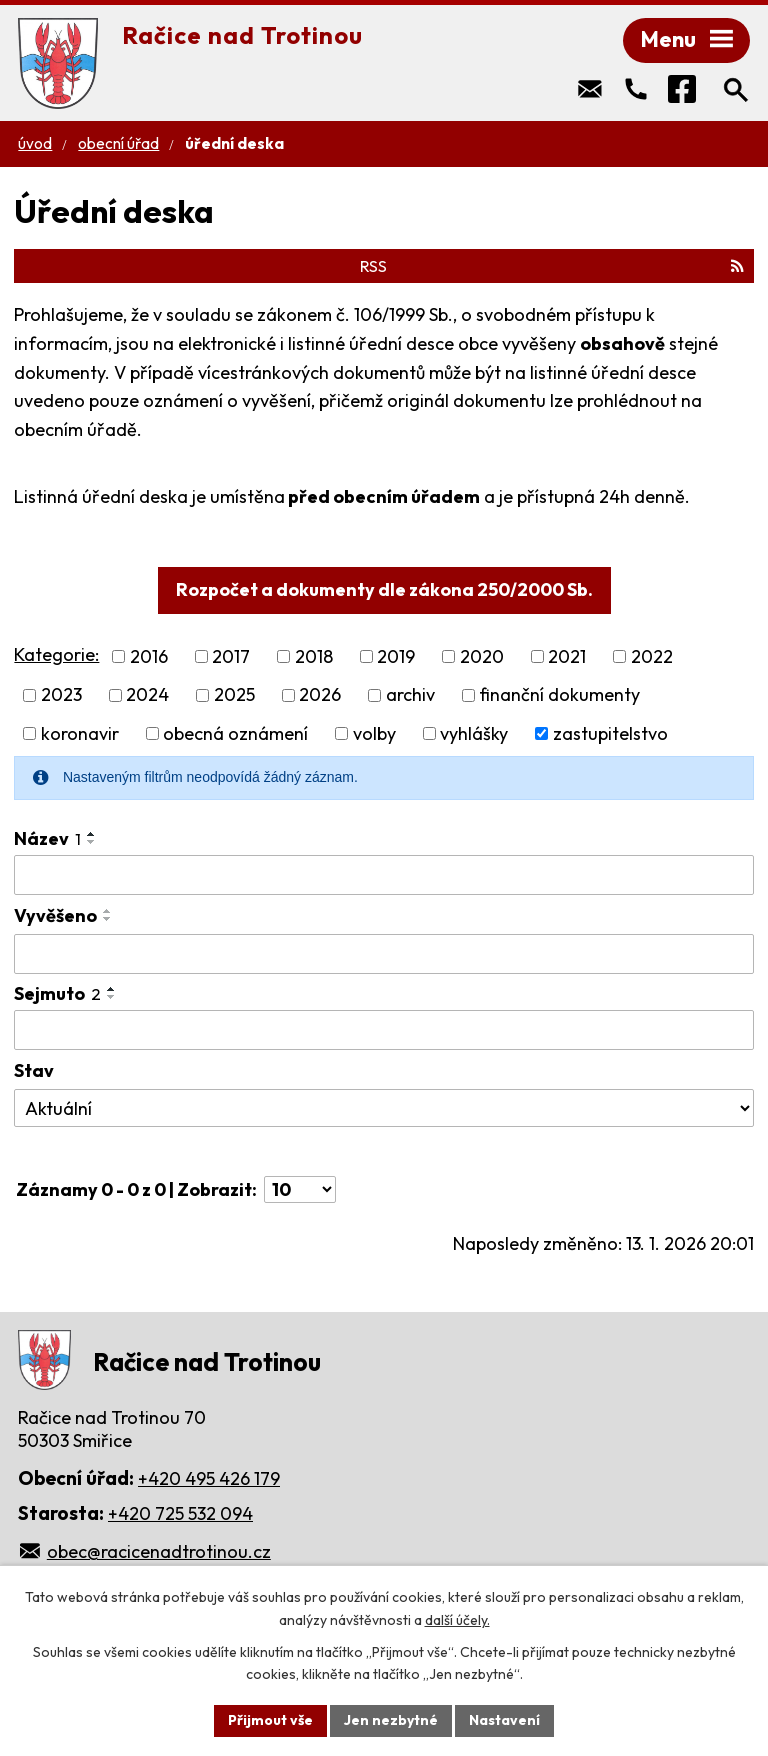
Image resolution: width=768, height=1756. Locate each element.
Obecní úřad (118, 143)
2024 (147, 695)
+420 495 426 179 (209, 1478)
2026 (320, 695)
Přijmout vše (270, 1720)
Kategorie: (56, 654)
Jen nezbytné (391, 1720)
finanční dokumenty (559, 695)
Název (47, 838)
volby (374, 733)
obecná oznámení (235, 733)
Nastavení (504, 1720)
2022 (652, 656)
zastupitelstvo (610, 733)
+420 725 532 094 (180, 1513)
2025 (234, 695)
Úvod (35, 143)
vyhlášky (474, 733)
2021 (567, 656)
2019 (396, 656)
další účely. (457, 1620)
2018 (314, 656)
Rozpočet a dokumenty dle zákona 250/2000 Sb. (384, 589)
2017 (231, 656)
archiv (410, 695)
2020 (482, 656)
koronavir (80, 733)
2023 (61, 695)
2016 (149, 656)
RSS (552, 266)
